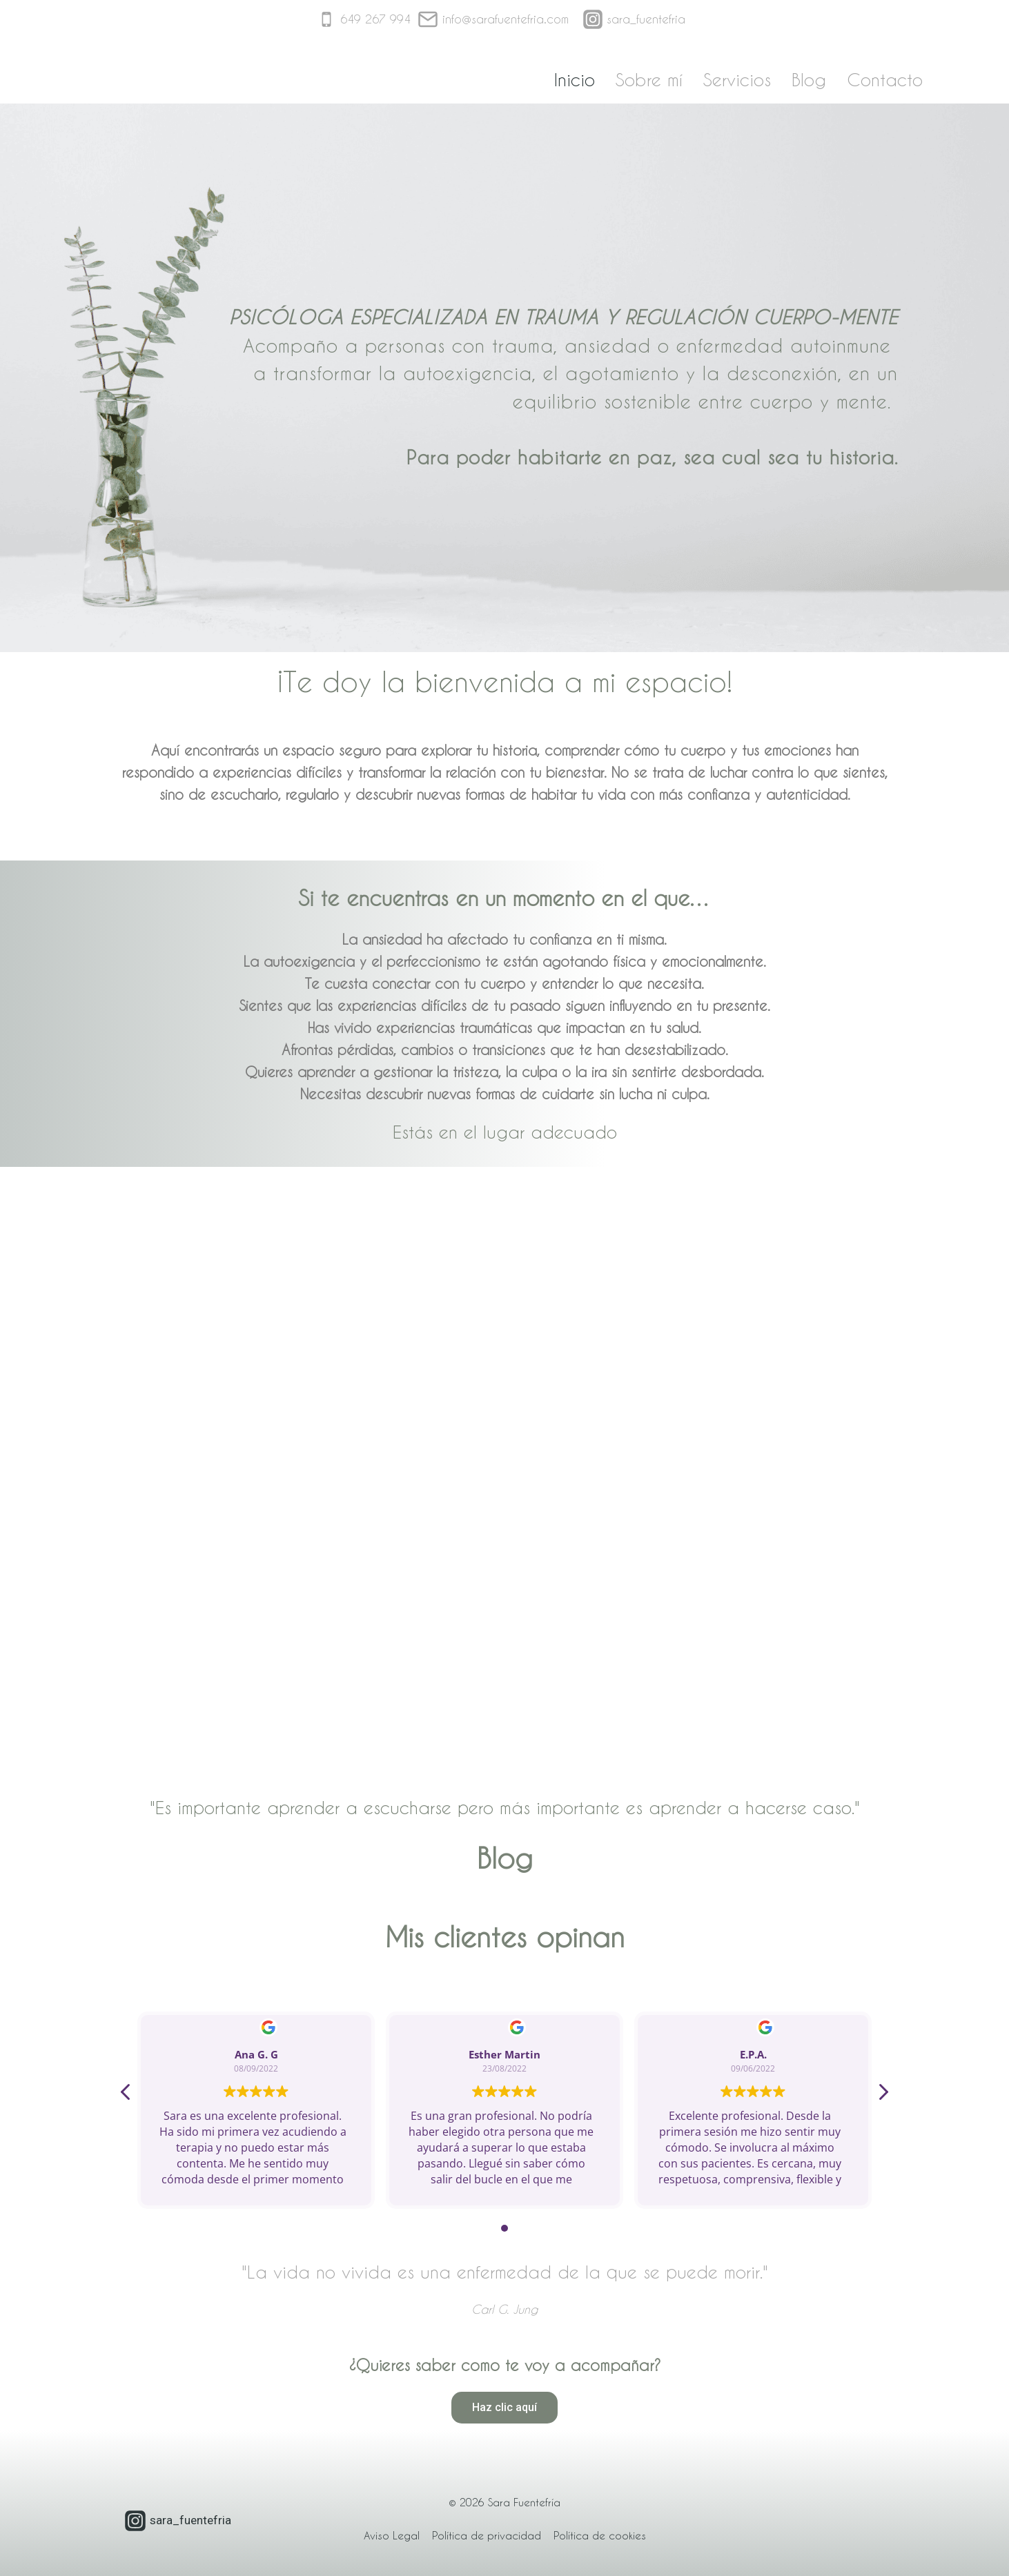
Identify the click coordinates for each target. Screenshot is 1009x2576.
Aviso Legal (392, 2535)
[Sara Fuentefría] (117, 80)
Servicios (737, 80)
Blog (809, 80)
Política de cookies (600, 2535)
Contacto (885, 80)
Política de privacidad (486, 2535)
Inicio (574, 80)
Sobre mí (649, 80)
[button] (504, 2407)
